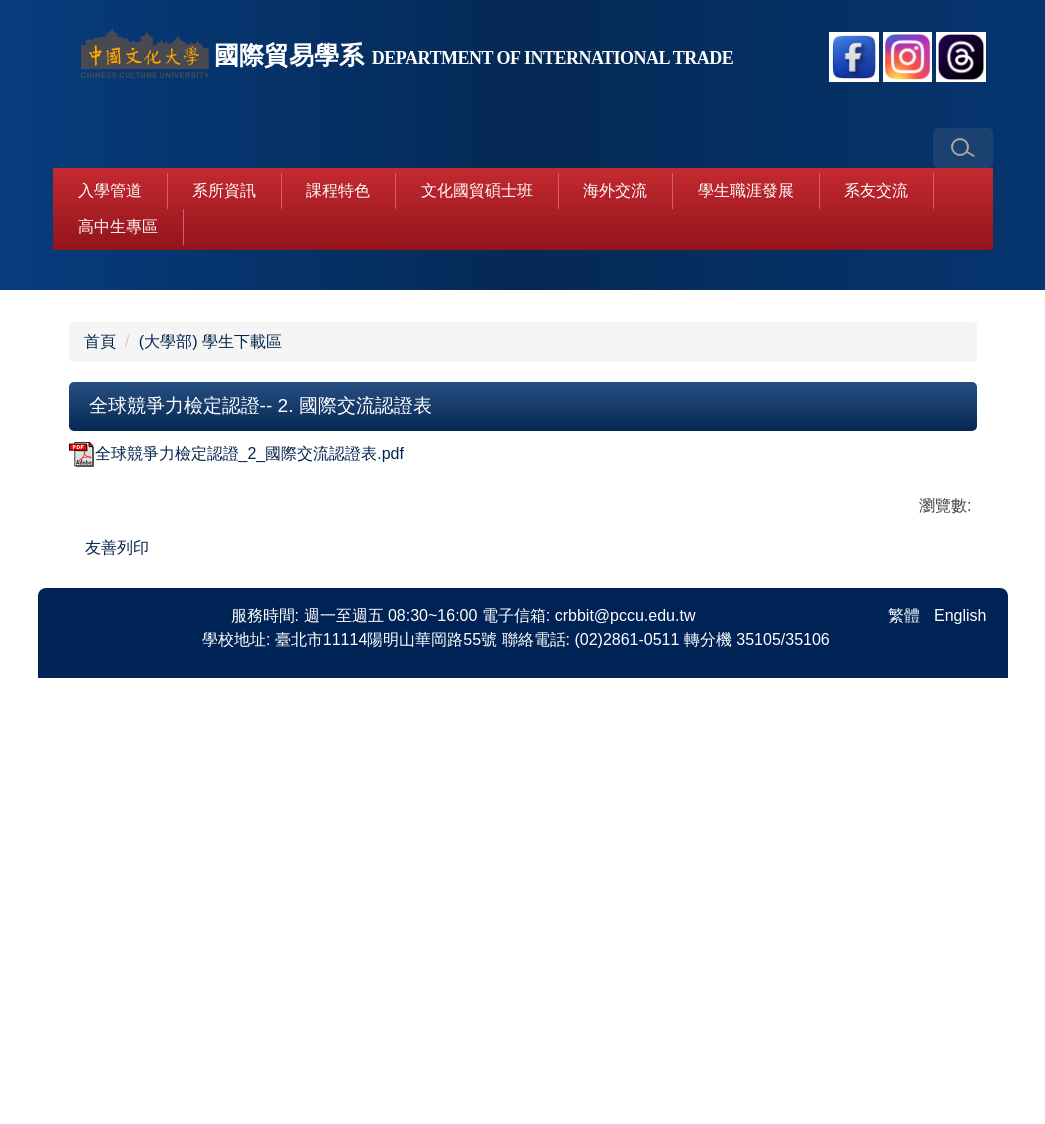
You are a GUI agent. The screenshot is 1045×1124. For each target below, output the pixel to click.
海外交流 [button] (615, 190)
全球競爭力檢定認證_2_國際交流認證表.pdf (236, 790)
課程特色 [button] (338, 190)
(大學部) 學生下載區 (210, 678)
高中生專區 (118, 226)
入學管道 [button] (110, 190)
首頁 (100, 678)
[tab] (451, 607)
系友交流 (876, 190)
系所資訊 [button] (224, 190)
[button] (963, 148)
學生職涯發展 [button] (746, 190)
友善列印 (117, 884)
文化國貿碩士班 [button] (477, 190)
